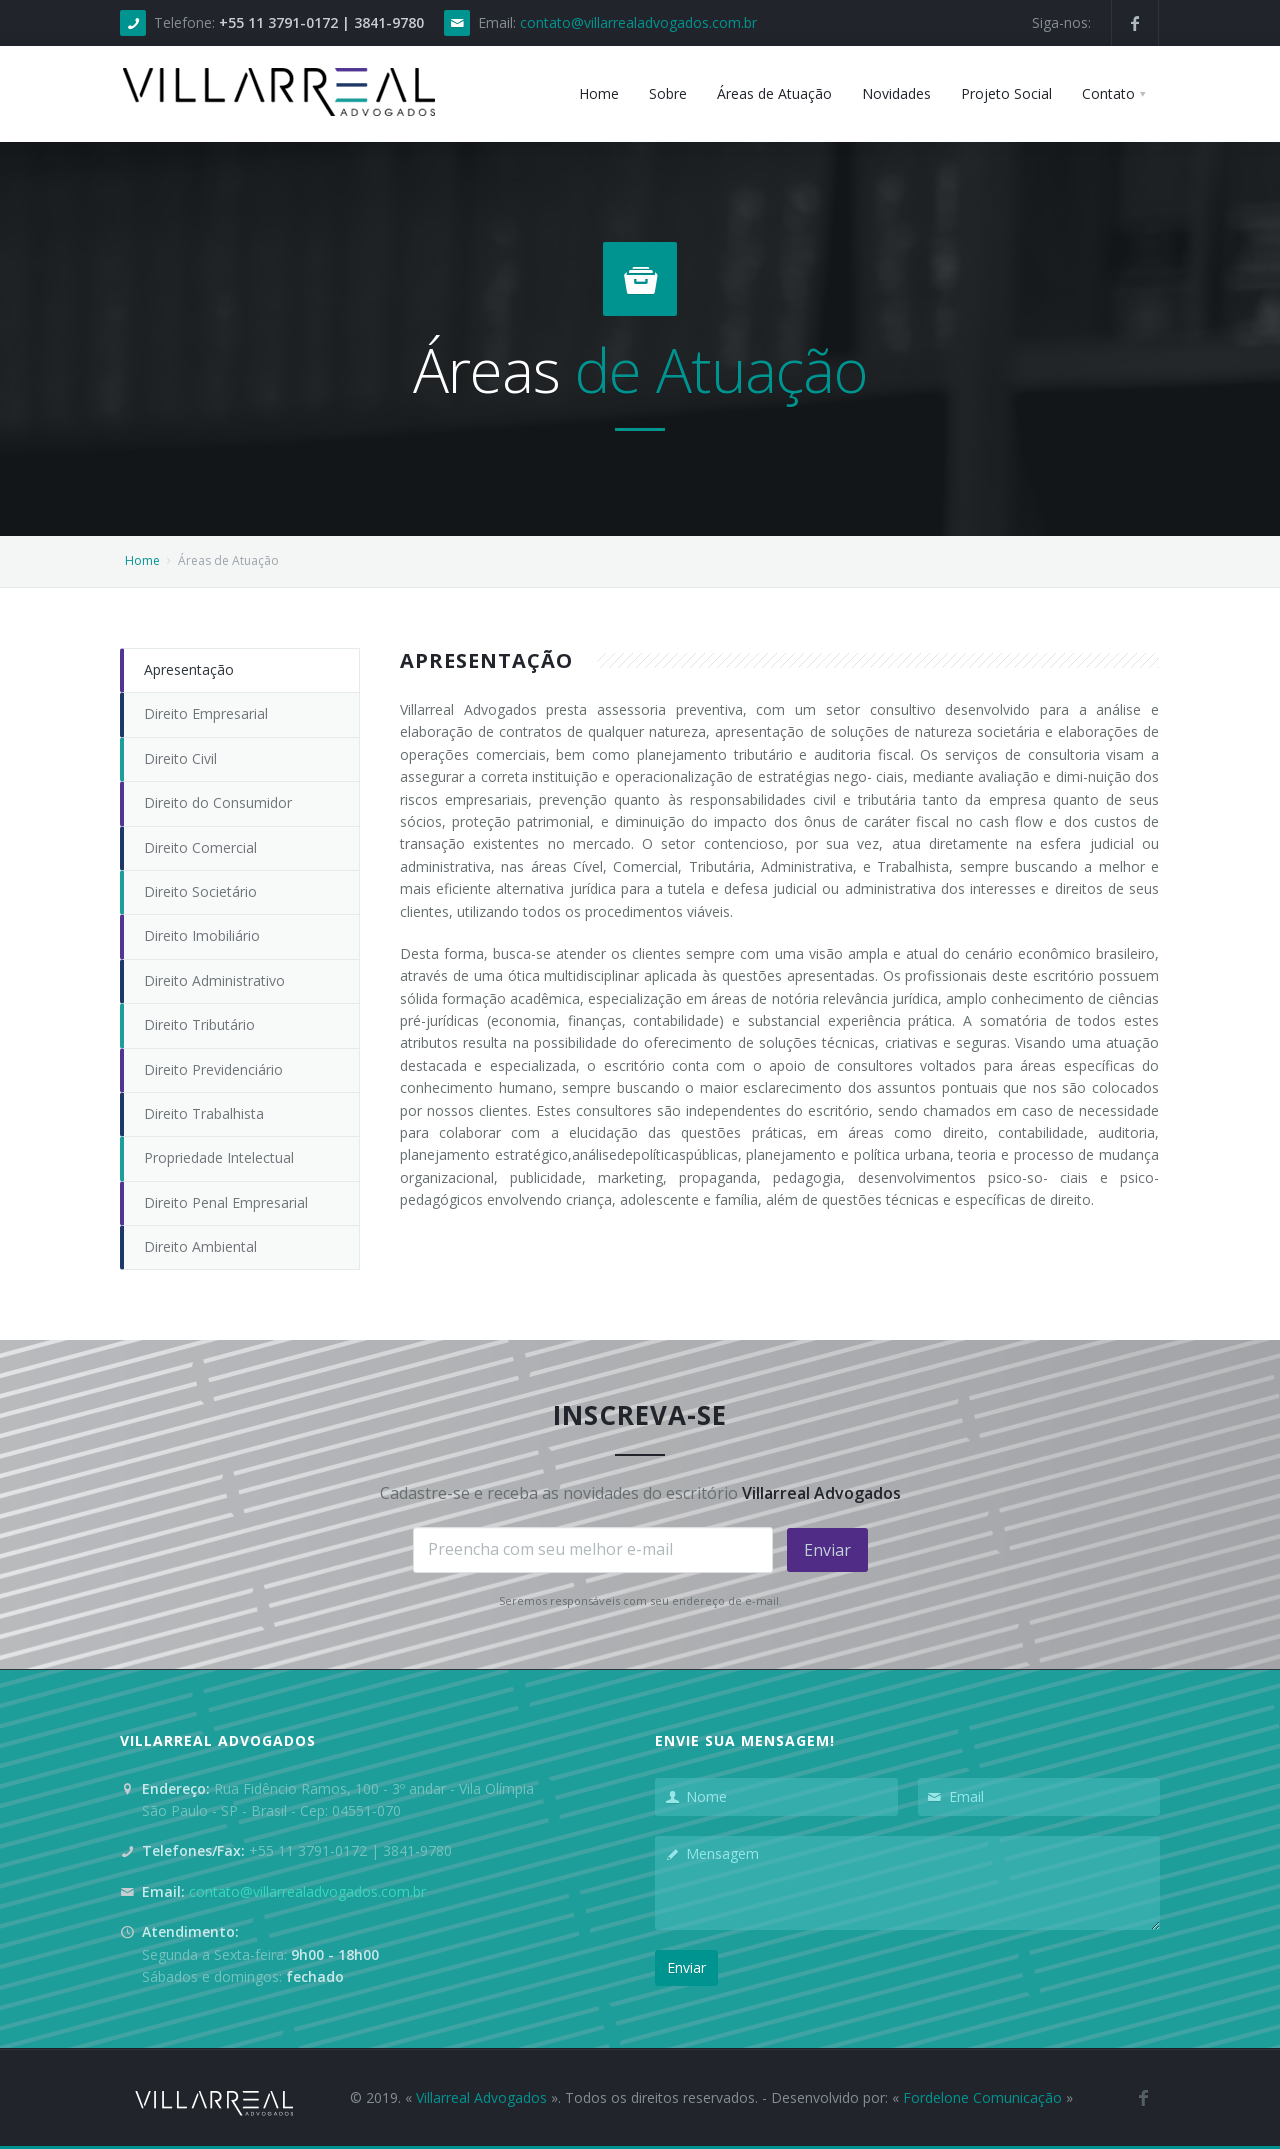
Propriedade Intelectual (219, 1157)
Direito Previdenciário (213, 1069)
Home (142, 560)
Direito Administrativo (214, 980)
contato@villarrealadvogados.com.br (638, 22)
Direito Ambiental (200, 1246)
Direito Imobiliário (202, 935)
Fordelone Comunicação (982, 2097)
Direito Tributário (199, 1024)
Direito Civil (180, 758)
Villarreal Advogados (481, 2097)
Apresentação (189, 669)
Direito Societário (200, 891)
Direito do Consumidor (218, 802)
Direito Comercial (200, 847)
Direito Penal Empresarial (226, 1202)
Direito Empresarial (206, 713)
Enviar (827, 1550)
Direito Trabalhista (204, 1113)
